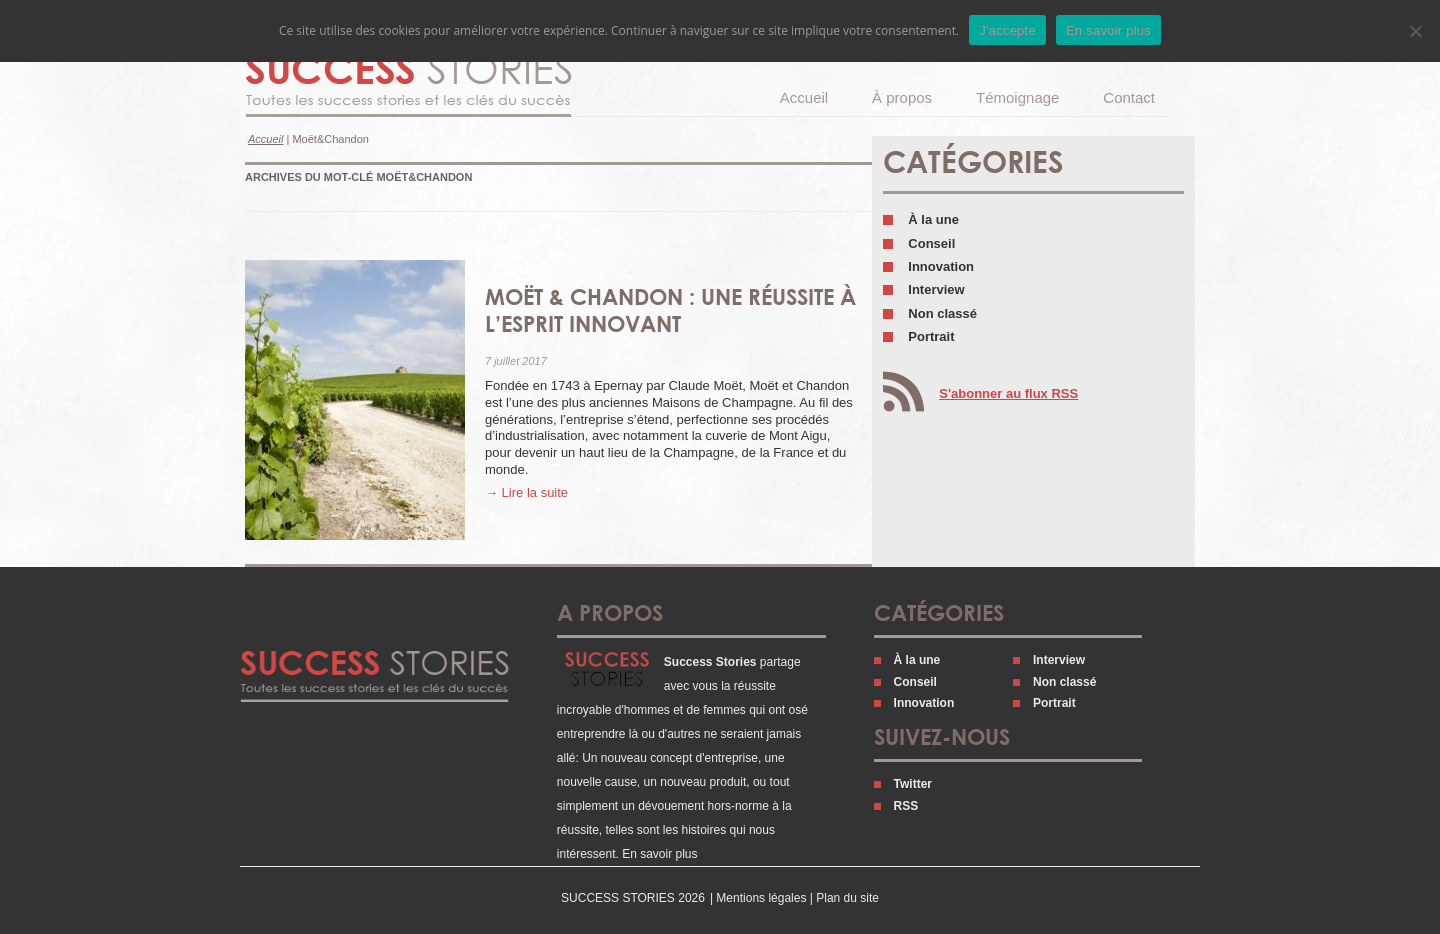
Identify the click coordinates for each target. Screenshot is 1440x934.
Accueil (804, 97)
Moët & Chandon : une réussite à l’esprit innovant (670, 309)
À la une (933, 219)
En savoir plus (659, 854)
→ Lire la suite (526, 492)
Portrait (931, 336)
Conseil (931, 243)
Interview (936, 289)
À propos (902, 97)
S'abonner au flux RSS (1008, 393)
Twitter (913, 784)
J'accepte (1007, 30)
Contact (1129, 97)
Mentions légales (761, 898)
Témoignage (1017, 97)
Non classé (942, 313)
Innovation (941, 266)
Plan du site (847, 898)
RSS (906, 806)
